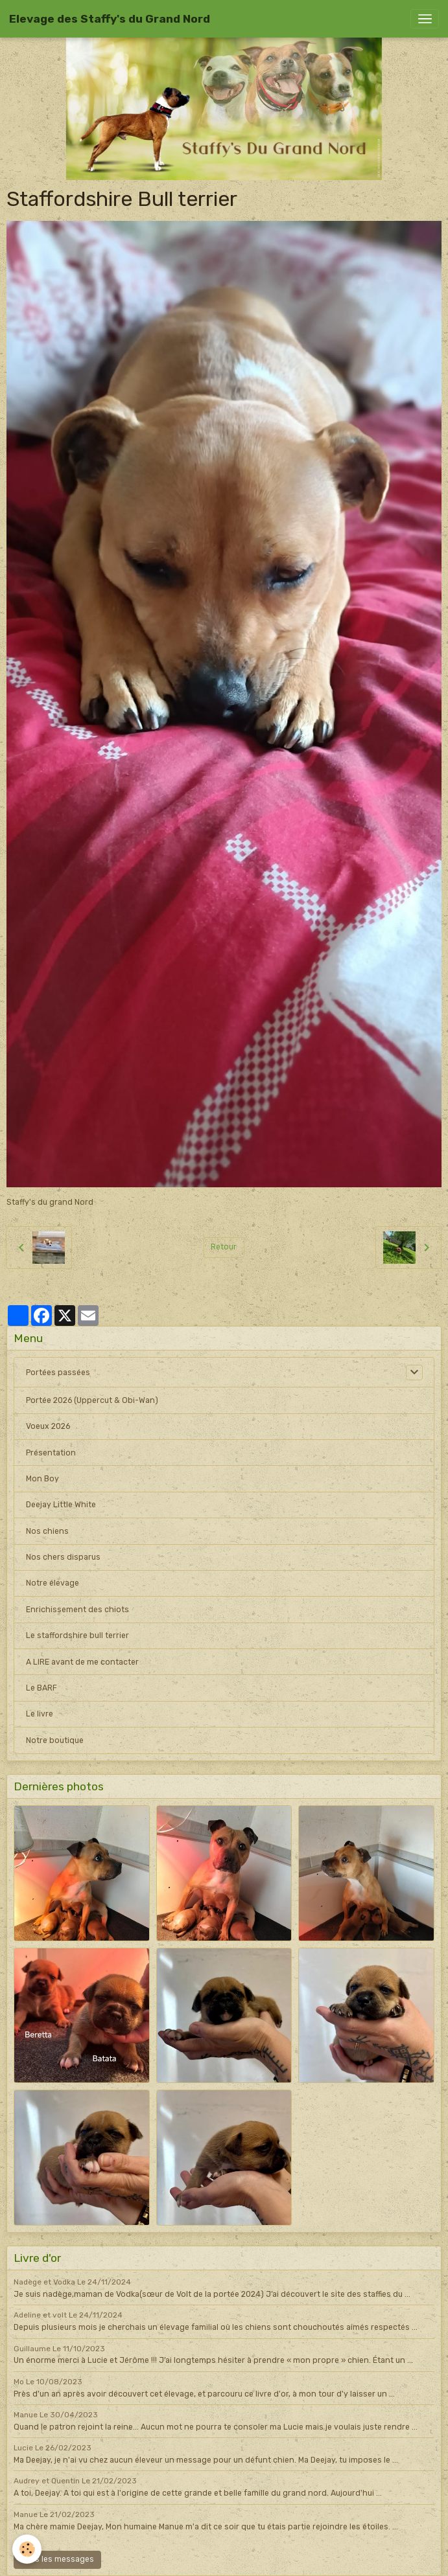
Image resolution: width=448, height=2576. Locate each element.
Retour (224, 1246)
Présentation (51, 1452)
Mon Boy (42, 1478)
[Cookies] (27, 2549)
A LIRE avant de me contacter (82, 1662)
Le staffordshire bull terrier (77, 1635)
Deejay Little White (61, 1504)
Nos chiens (47, 1531)
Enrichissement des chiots (77, 1609)
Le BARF (41, 1688)
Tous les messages (57, 2559)
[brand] (109, 18)
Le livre (39, 1713)
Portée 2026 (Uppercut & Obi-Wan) (92, 1400)
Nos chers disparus (63, 1557)
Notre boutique (55, 1740)
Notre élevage (52, 1583)
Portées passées (58, 1372)
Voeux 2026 (48, 1426)
